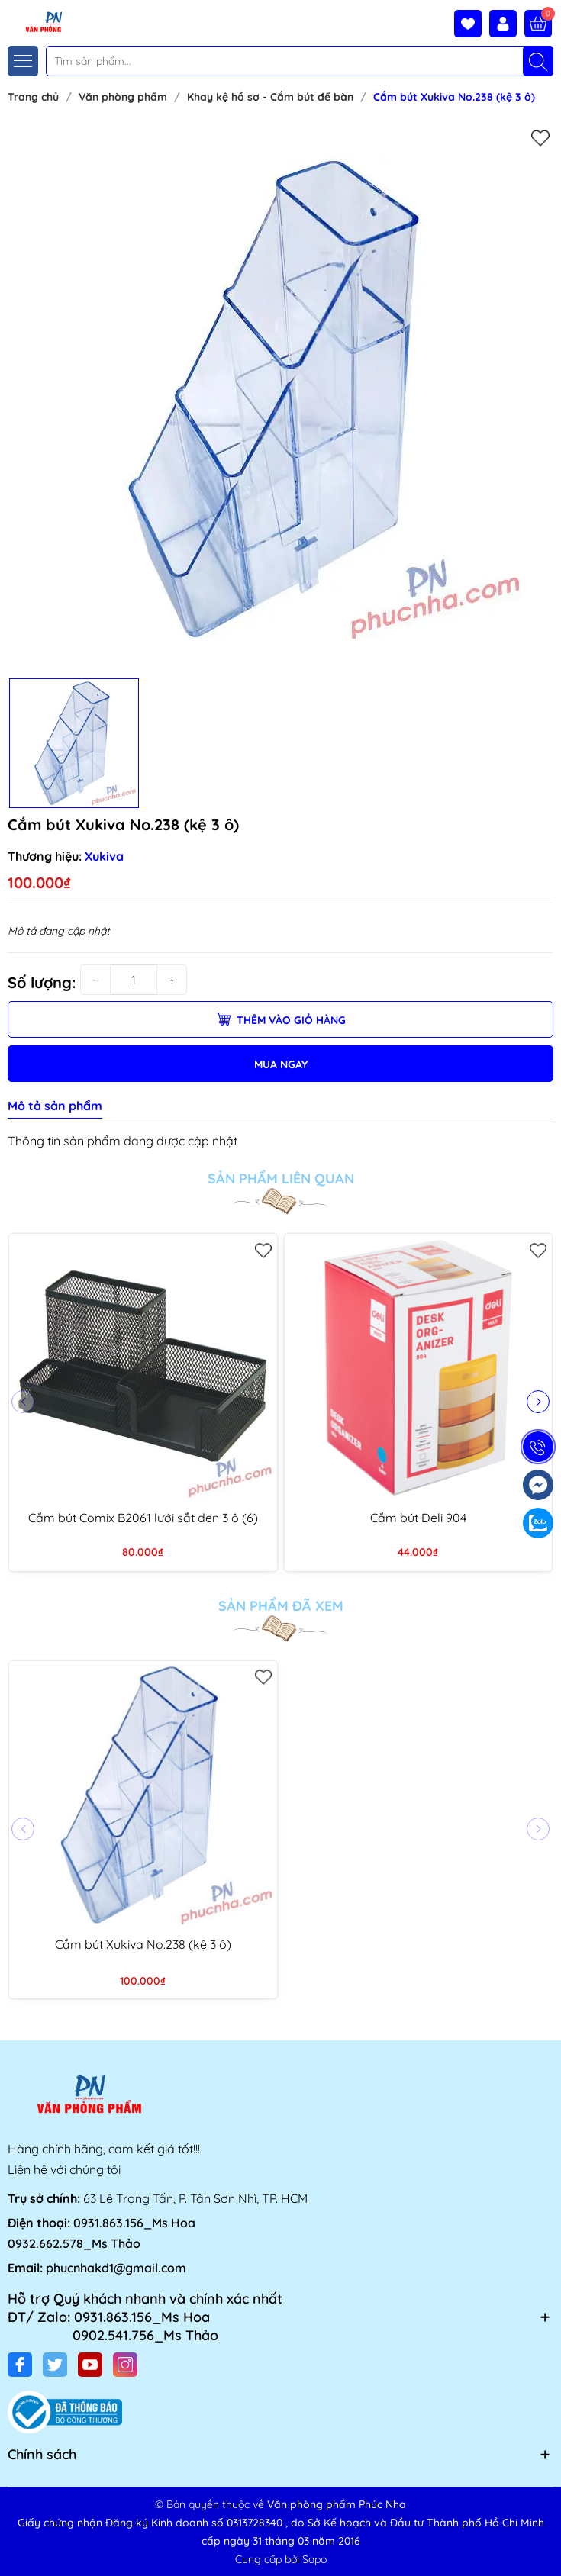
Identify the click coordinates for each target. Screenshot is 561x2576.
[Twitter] (55, 2364)
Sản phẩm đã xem (280, 1606)
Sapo (314, 2559)
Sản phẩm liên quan (281, 1178)
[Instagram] (125, 2364)
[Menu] (23, 61)
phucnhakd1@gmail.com (116, 2267)
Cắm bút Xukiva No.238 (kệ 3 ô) (143, 1944)
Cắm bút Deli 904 (418, 1517)
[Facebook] (20, 2364)
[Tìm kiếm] (538, 61)
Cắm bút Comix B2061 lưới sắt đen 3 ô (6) (143, 1517)
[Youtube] (90, 2364)
